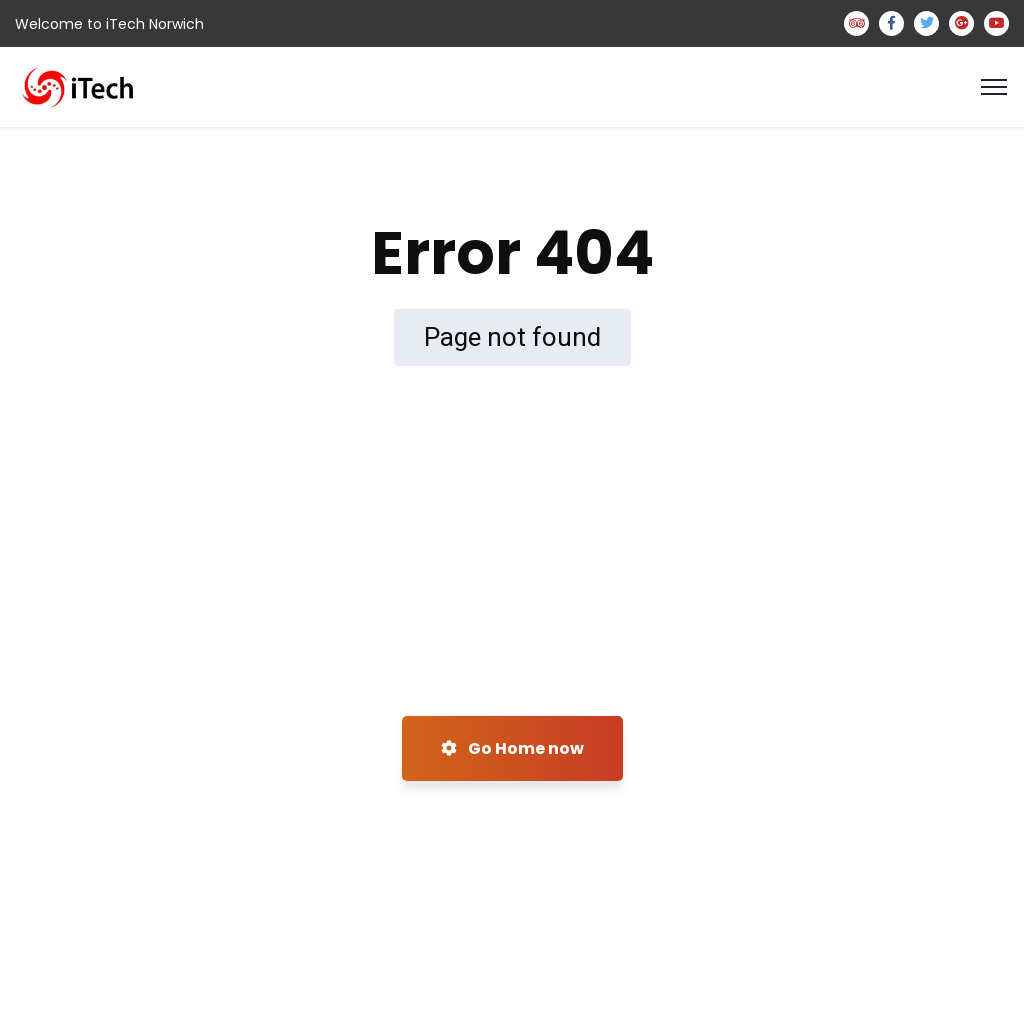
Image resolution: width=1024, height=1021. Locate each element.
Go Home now (512, 748)
